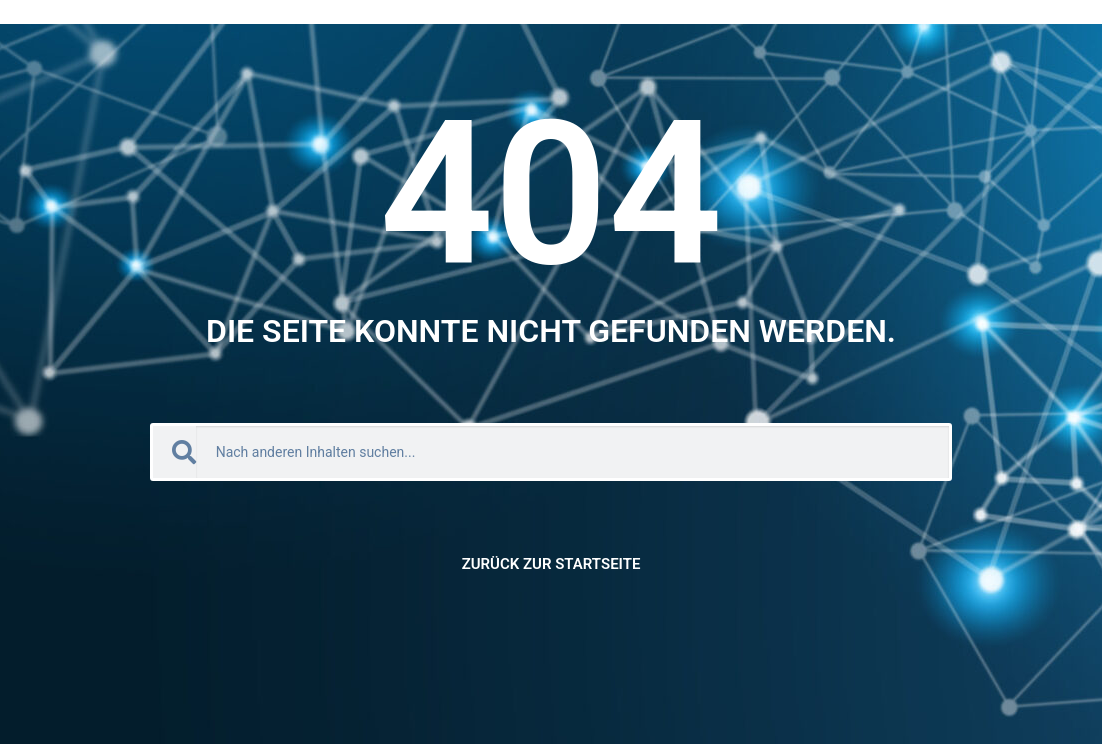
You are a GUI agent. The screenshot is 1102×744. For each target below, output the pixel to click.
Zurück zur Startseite (551, 564)
